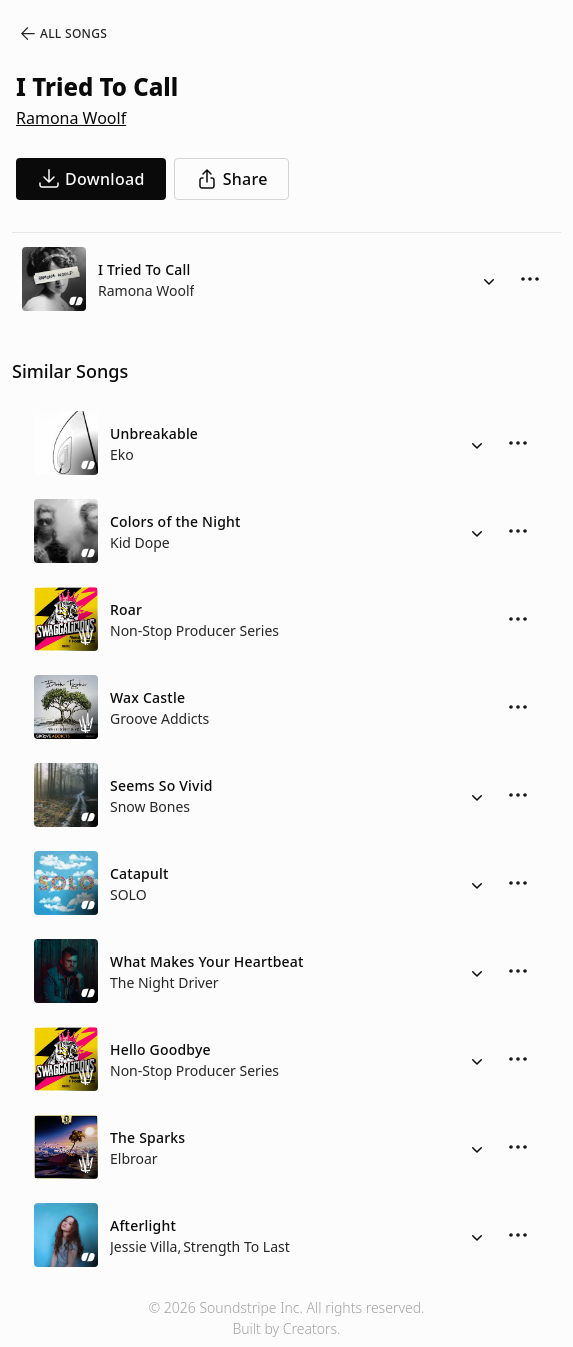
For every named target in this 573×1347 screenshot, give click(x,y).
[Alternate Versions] (489, 279)
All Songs (62, 34)
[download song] (91, 179)
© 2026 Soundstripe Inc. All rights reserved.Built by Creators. (286, 1318)
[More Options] (530, 279)
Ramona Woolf (71, 118)
